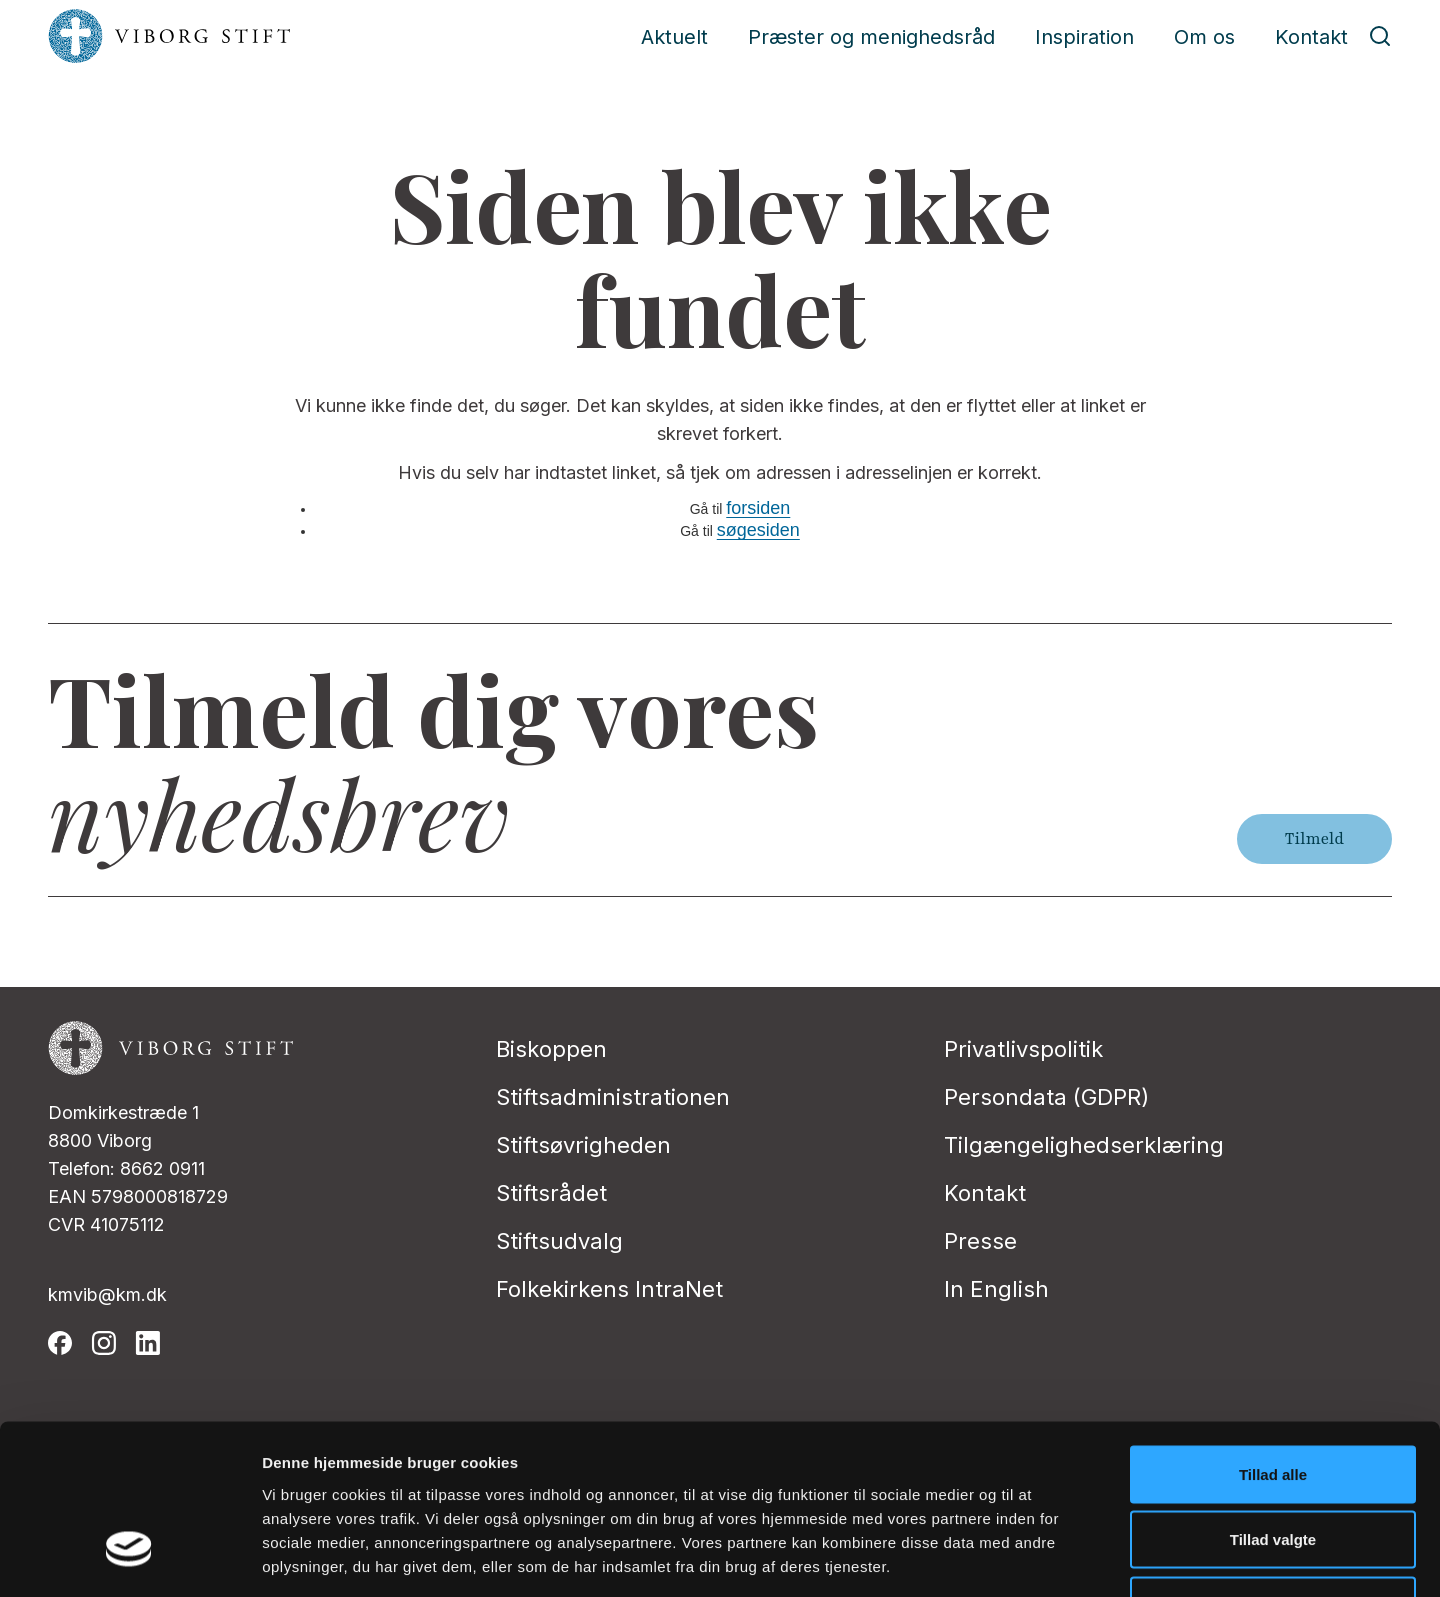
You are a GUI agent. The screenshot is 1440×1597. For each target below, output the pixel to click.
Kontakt (1311, 37)
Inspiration (1084, 37)
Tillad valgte (1273, 1400)
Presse (980, 1241)
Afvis (1273, 1465)
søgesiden (758, 530)
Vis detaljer (1039, 1557)
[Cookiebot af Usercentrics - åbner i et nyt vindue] (129, 1558)
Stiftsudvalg (559, 1241)
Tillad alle (1273, 1334)
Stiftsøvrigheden (583, 1145)
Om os (1204, 37)
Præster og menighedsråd (871, 37)
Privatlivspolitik (1023, 1049)
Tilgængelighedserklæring (1084, 1145)
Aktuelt (674, 37)
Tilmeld (1314, 839)
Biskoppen (551, 1049)
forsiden (758, 508)
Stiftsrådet (551, 1193)
